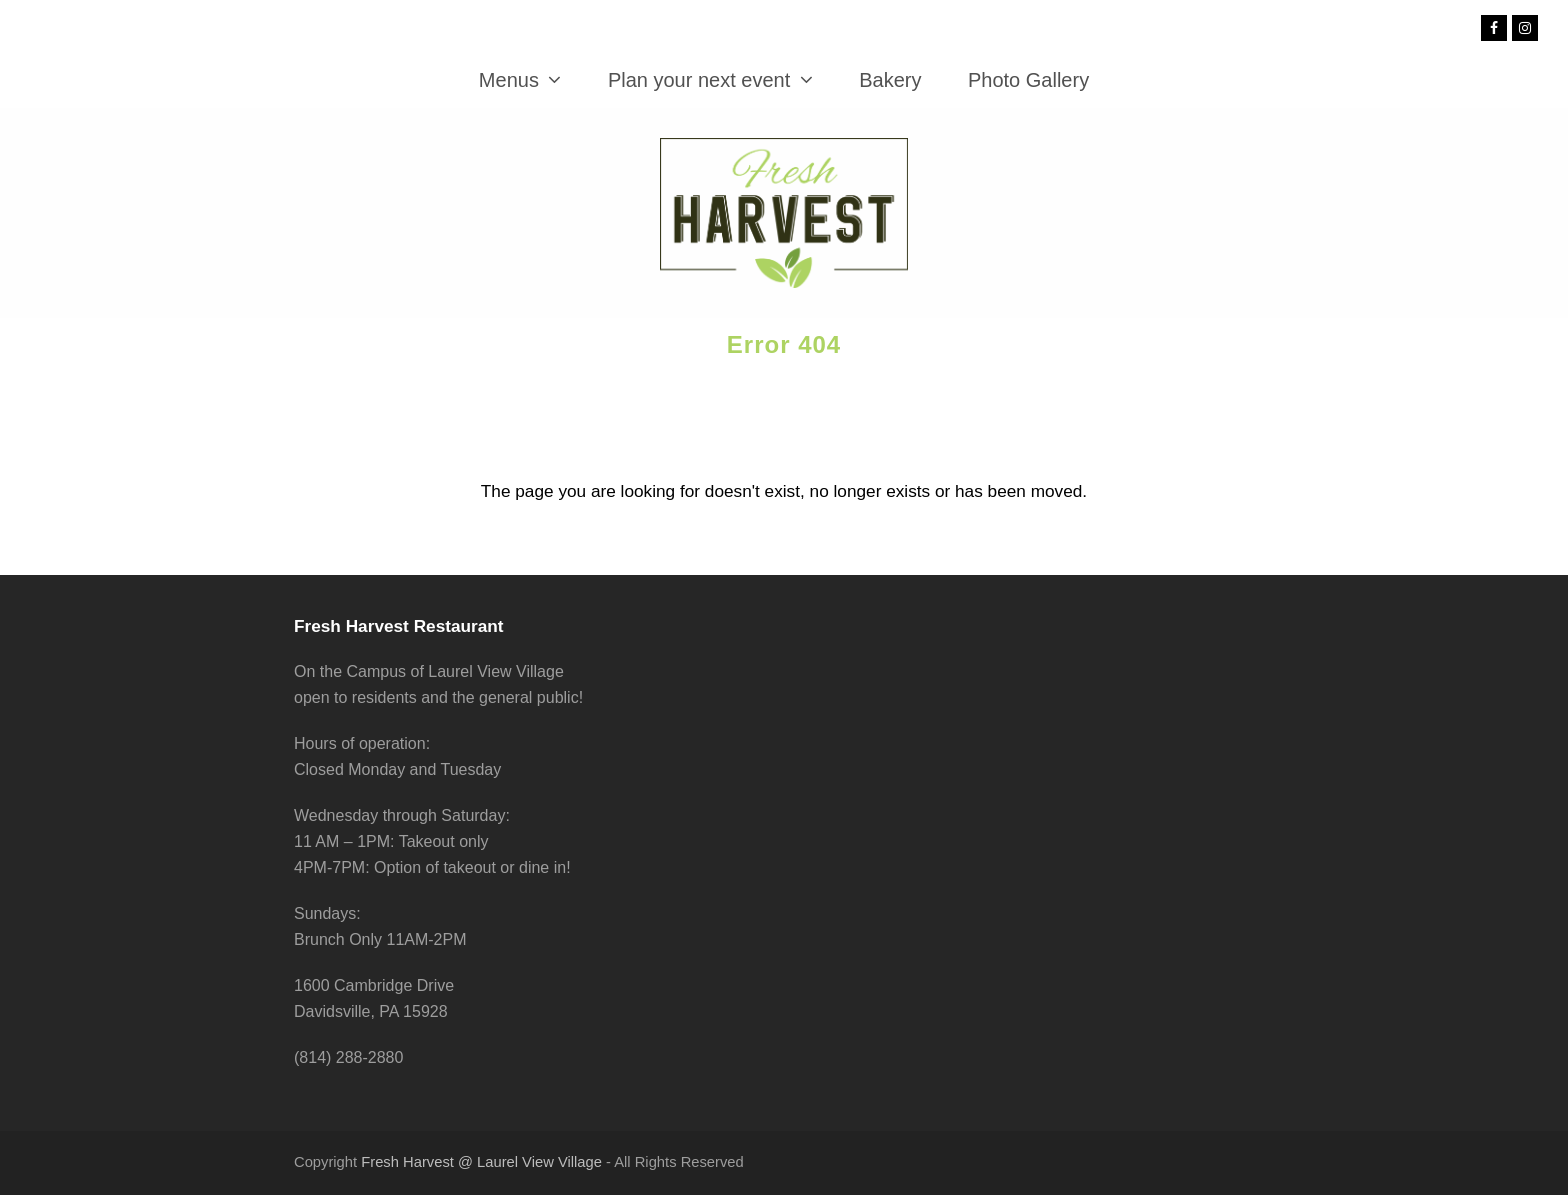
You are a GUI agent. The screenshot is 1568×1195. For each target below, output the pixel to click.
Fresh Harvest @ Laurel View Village (481, 1162)
